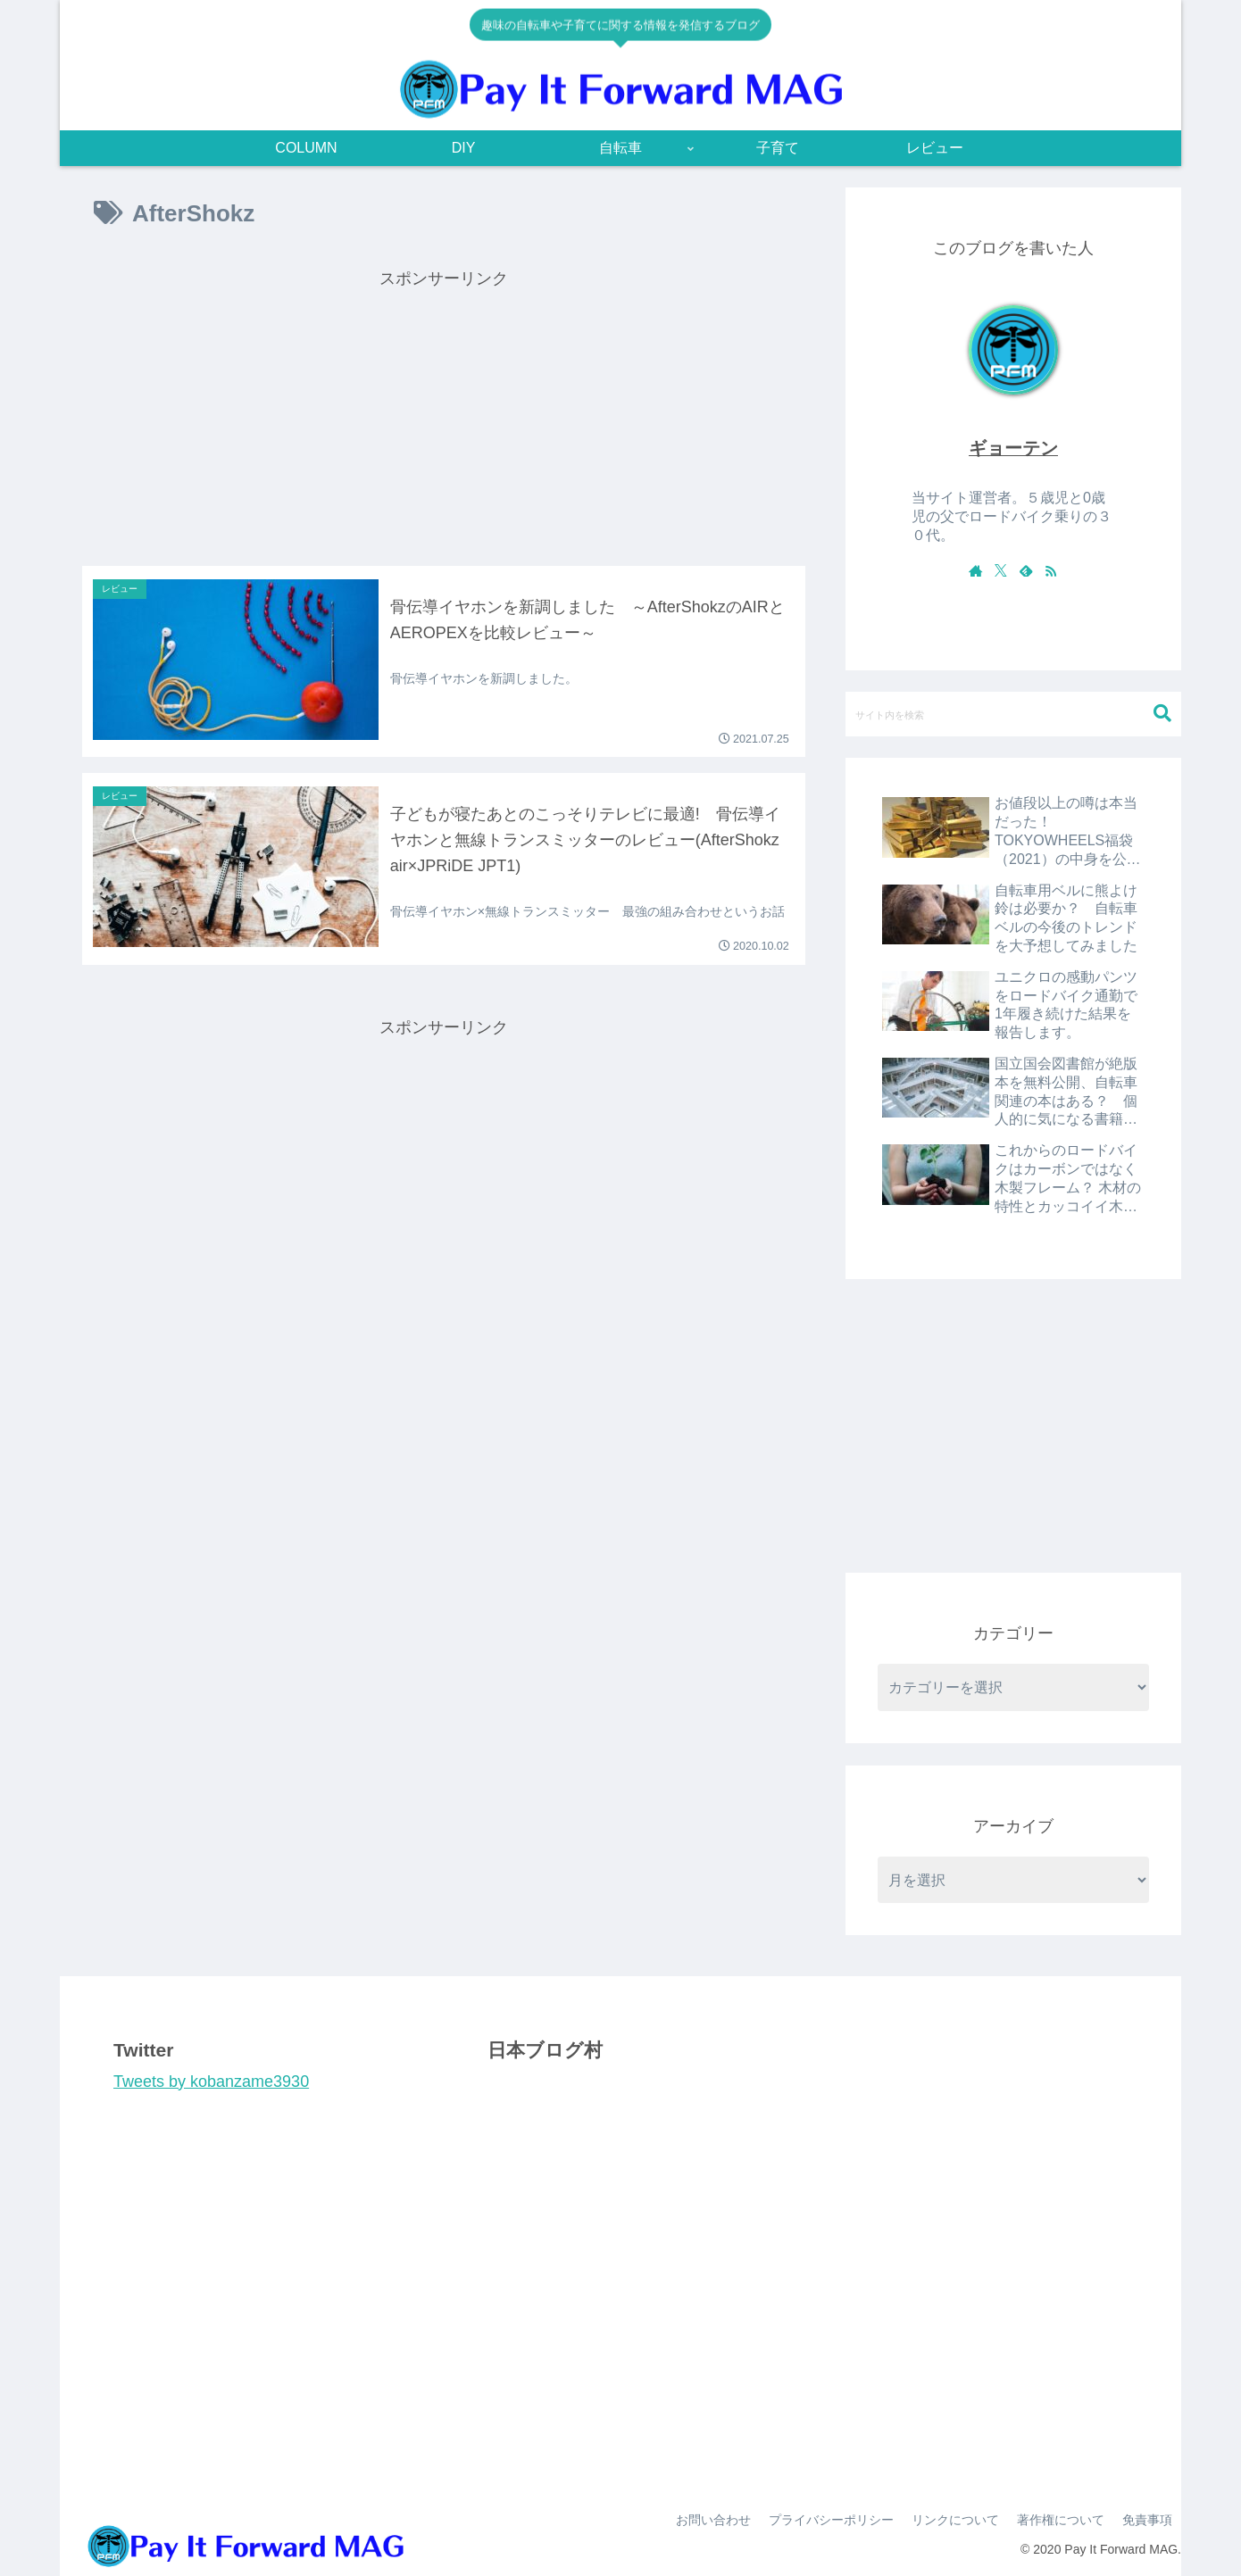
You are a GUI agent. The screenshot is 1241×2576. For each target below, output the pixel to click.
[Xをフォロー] (1000, 570)
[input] (1013, 714)
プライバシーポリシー (831, 2520)
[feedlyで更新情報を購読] (1025, 570)
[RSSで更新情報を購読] (1050, 570)
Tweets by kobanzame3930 (211, 2081)
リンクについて (955, 2520)
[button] (1162, 713)
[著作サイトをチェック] (975, 570)
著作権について (1060, 2520)
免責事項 (1147, 2520)
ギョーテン (1013, 448)
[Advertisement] (443, 419)
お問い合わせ (713, 2520)
